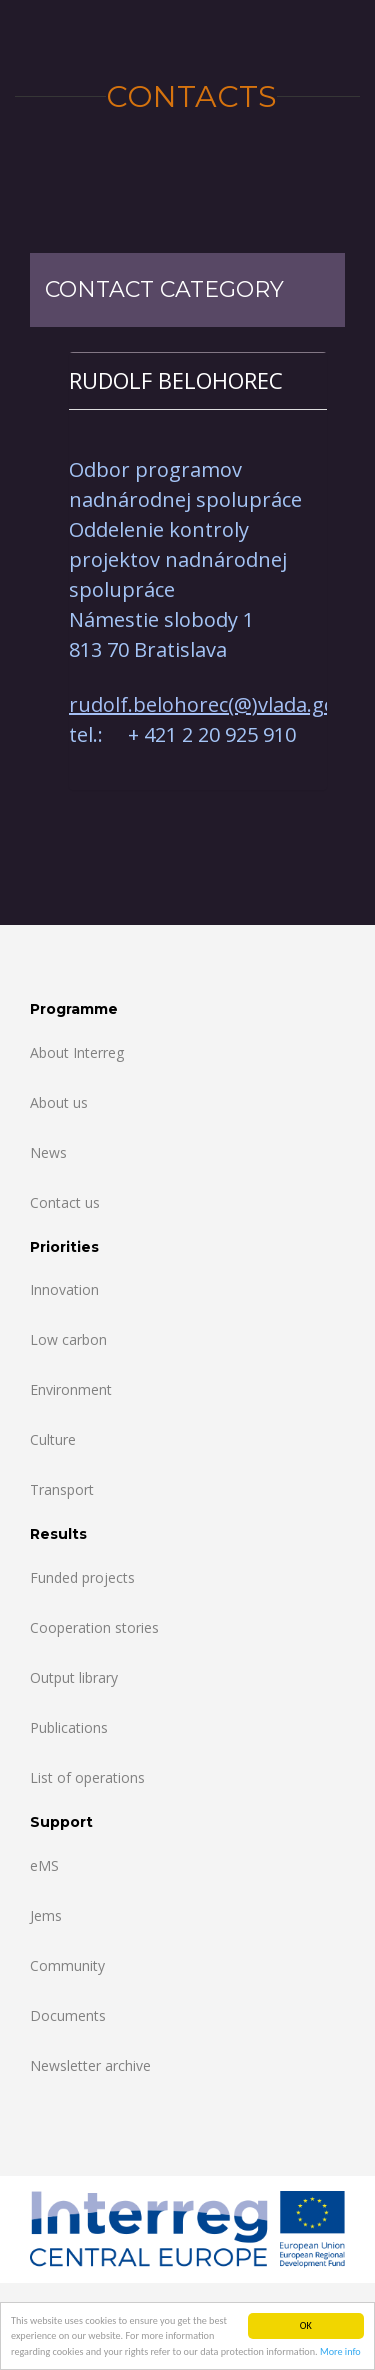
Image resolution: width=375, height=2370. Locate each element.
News (48, 1152)
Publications (69, 1727)
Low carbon (68, 1339)
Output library (74, 1677)
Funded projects (82, 1577)
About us (59, 1102)
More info (340, 2352)
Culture (53, 1439)
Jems (46, 1915)
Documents (68, 2015)
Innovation (64, 1289)
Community (67, 1965)
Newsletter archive (90, 2065)
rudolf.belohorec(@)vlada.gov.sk (220, 704)
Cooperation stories (94, 1627)
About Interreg (77, 1052)
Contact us (65, 1202)
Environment (71, 1389)
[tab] (198, 380)
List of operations (87, 1777)
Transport (62, 1489)
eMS (44, 1865)
